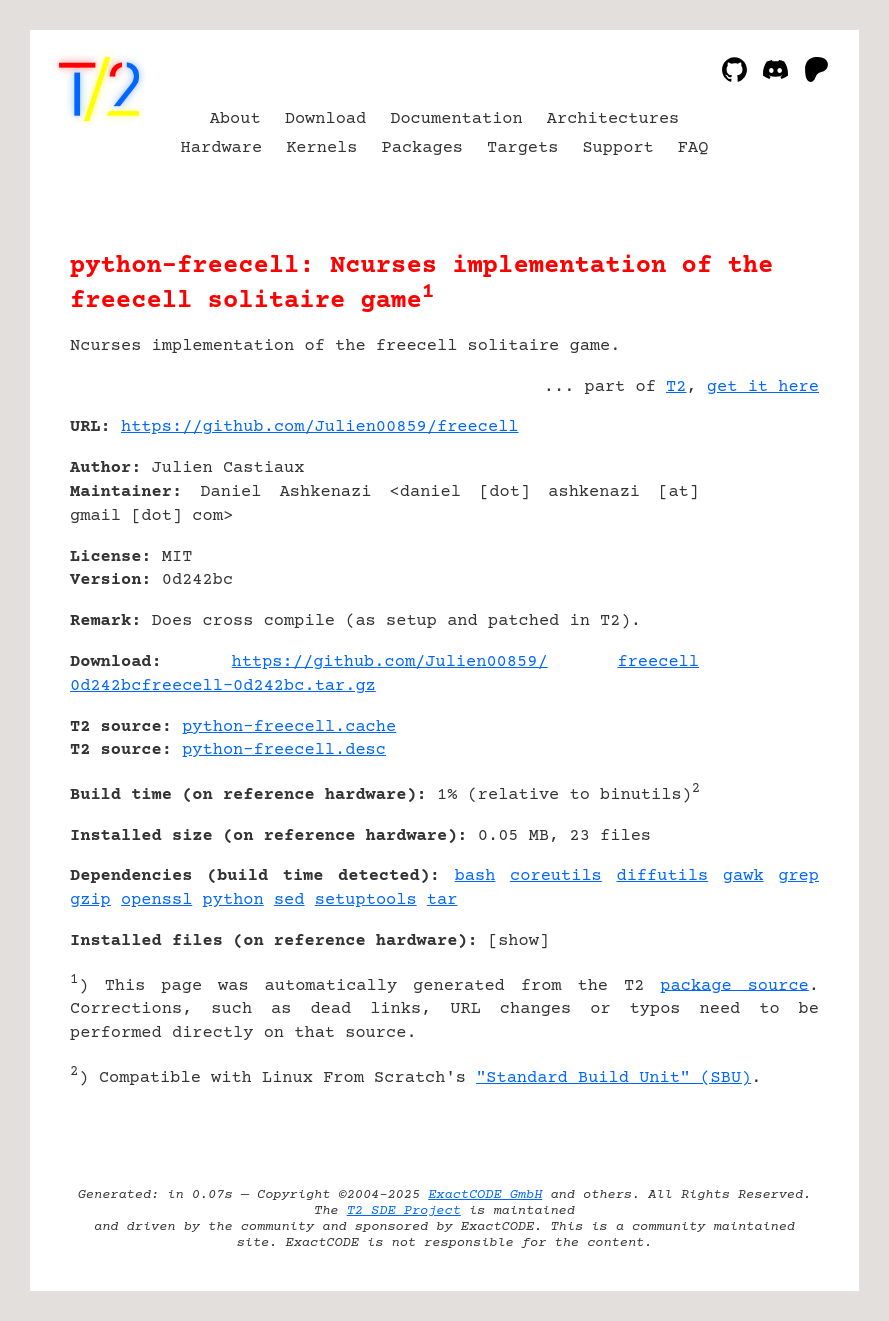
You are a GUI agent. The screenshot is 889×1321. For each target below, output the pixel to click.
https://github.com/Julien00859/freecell (320, 427)
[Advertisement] (759, 546)
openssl (156, 900)
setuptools (366, 900)
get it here (763, 387)
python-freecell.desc (284, 750)
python (233, 900)
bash (475, 876)
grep (798, 876)
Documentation (456, 119)
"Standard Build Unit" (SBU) (613, 1078)
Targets (522, 148)
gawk (743, 876)
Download (326, 119)
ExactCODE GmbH (485, 1195)
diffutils (662, 876)
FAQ (693, 148)
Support (617, 148)
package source (734, 985)
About (235, 119)
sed (289, 900)
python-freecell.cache (289, 727)
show (518, 941)
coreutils (556, 876)
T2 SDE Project (404, 1211)
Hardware (222, 148)
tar (442, 900)
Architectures (613, 119)
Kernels (321, 148)
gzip (90, 900)
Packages (423, 148)
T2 (676, 387)
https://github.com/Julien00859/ (390, 662)
